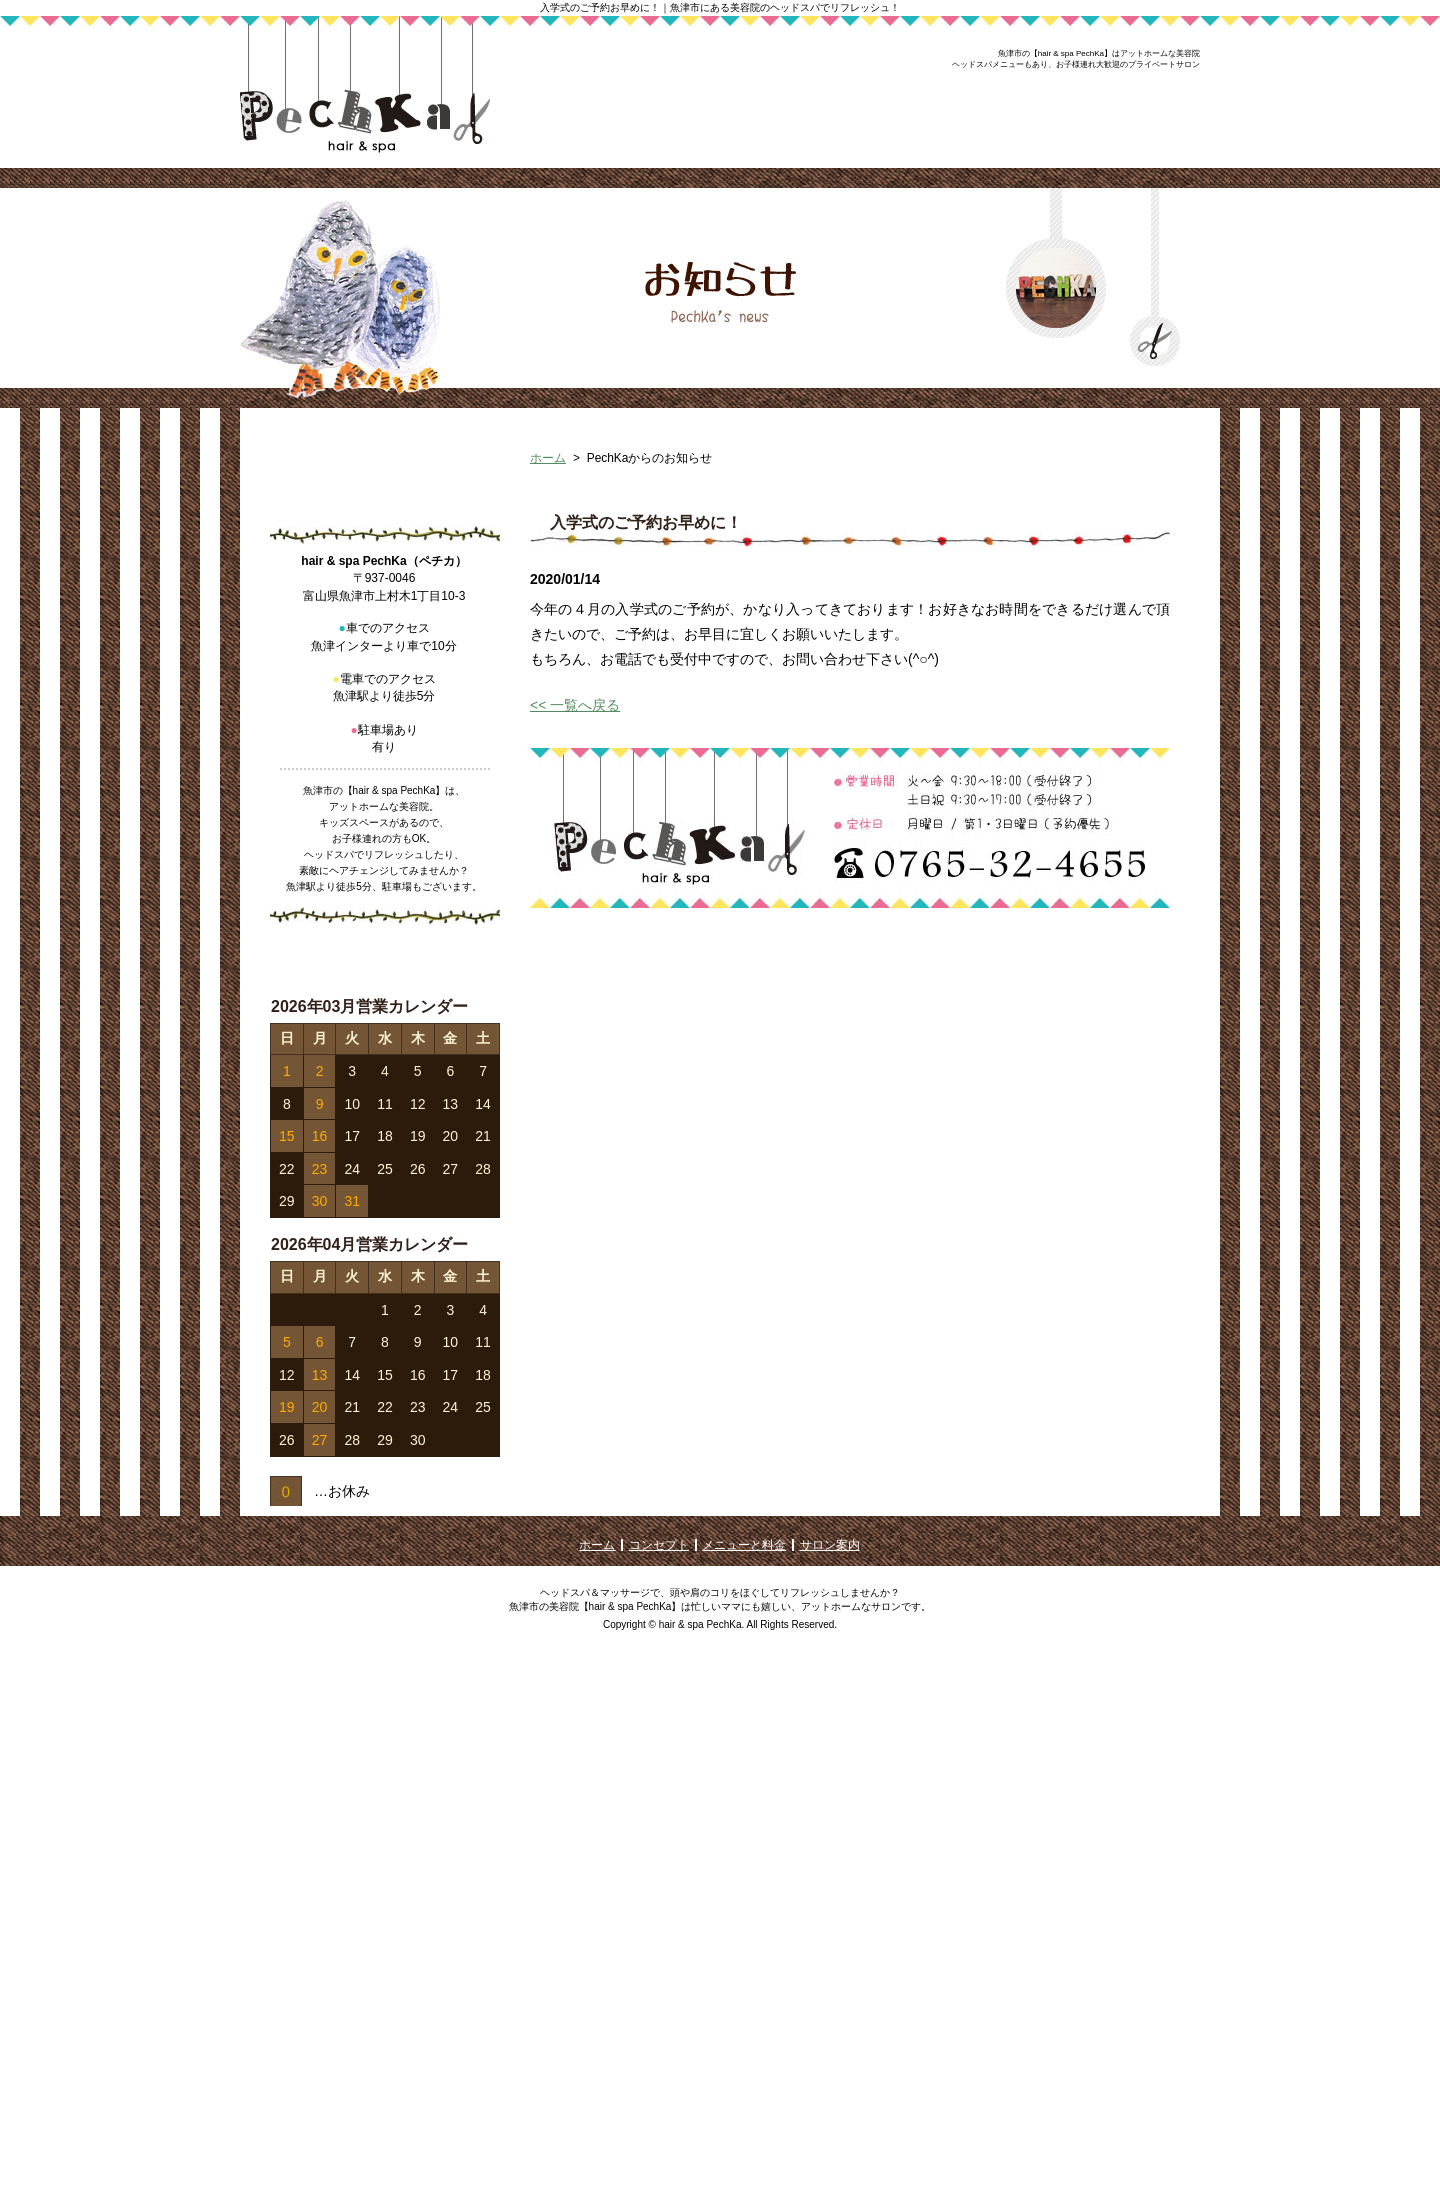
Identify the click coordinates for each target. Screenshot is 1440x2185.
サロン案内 (830, 2066)
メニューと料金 (744, 2066)
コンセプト (659, 2066)
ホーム (548, 587)
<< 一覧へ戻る (575, 834)
